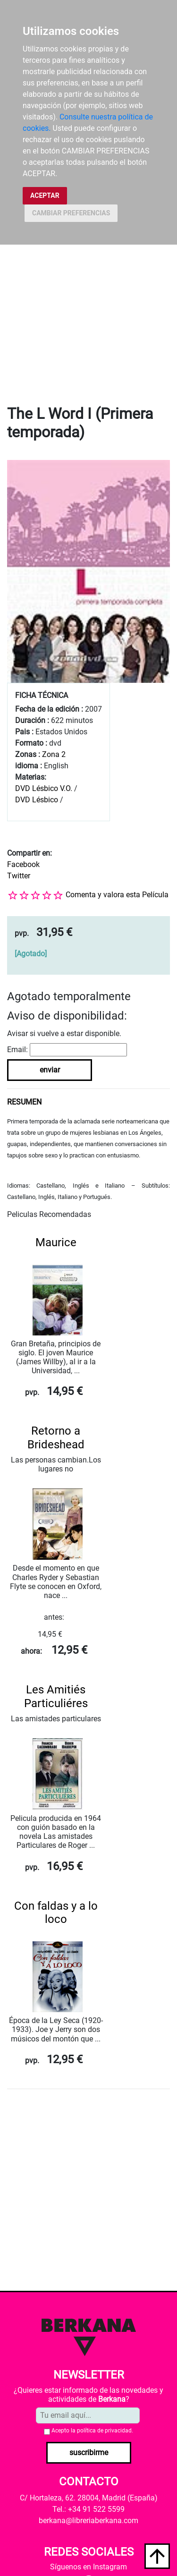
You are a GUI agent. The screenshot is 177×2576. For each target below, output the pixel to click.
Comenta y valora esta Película (117, 894)
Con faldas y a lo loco (56, 1912)
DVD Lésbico (36, 799)
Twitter (18, 875)
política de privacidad (104, 2430)
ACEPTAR (44, 195)
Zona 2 (54, 754)
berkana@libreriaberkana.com (88, 2520)
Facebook (23, 864)
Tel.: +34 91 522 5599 (88, 2509)
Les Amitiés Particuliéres (56, 1696)
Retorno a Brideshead (55, 1437)
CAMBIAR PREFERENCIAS (71, 213)
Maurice (55, 1242)
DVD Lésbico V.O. (43, 788)
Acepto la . (92, 2430)
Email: (17, 1049)
